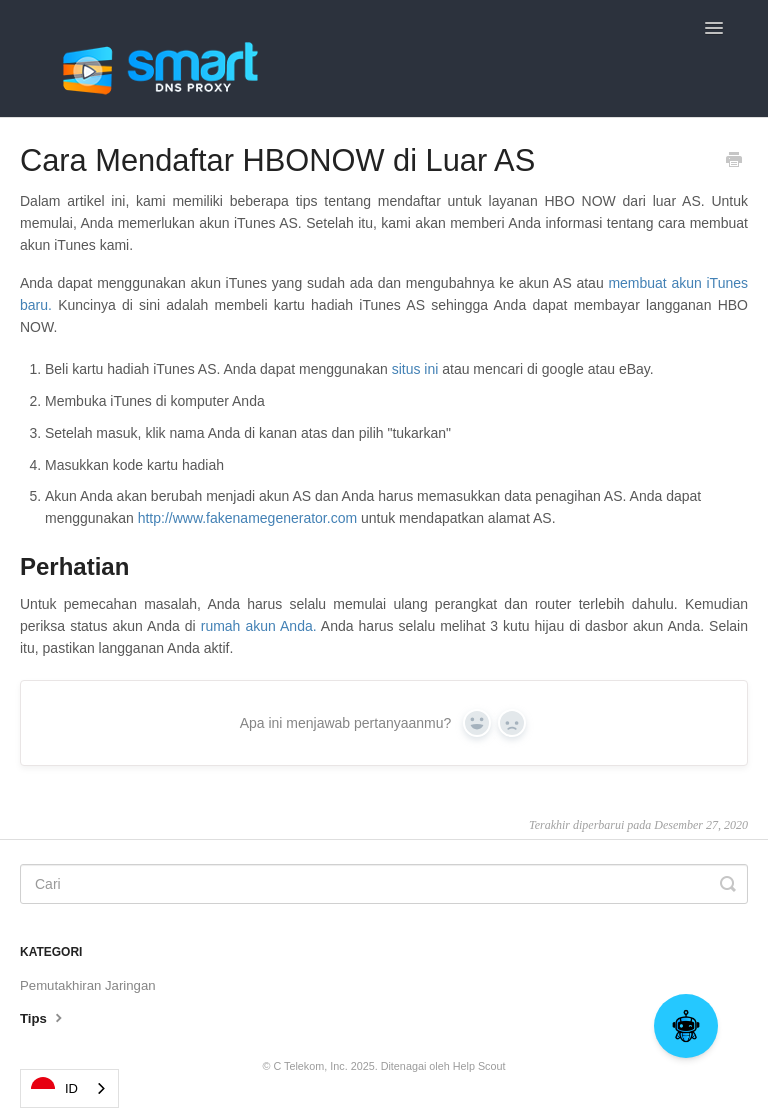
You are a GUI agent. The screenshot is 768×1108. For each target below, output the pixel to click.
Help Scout (479, 1066)
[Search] (384, 884)
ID (54, 1089)
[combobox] (69, 1088)
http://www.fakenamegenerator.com (247, 518)
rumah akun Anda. (259, 626)
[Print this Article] (734, 162)
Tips (43, 1017)
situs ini (417, 369)
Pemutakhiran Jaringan (88, 985)
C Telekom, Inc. (310, 1066)
